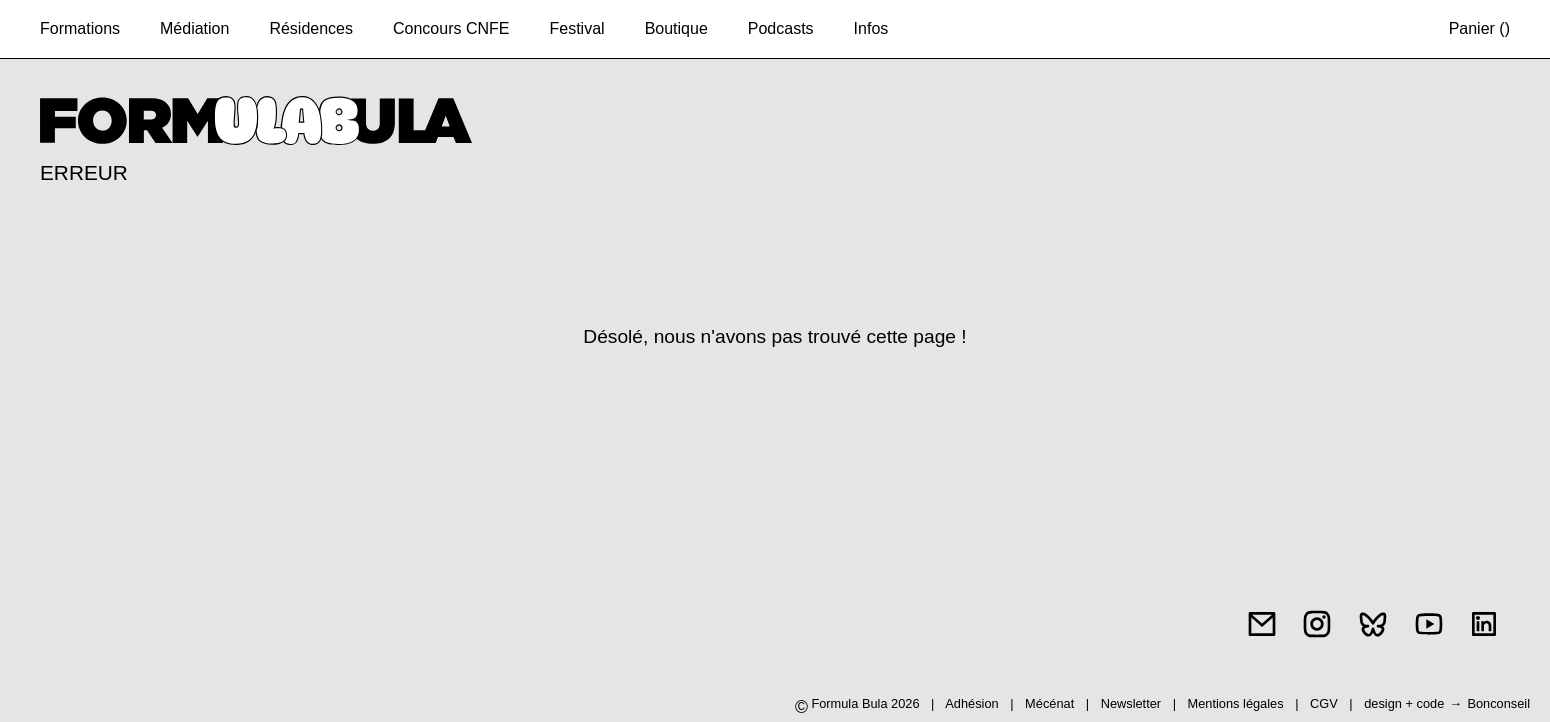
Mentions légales (1238, 703)
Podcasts (781, 28)
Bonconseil (1498, 703)
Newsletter (1131, 703)
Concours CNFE (451, 28)
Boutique (676, 28)
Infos (871, 28)
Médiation (194, 28)
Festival (577, 28)
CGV (1325, 703)
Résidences (311, 28)
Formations (80, 28)
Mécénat (1049, 703)
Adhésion (971, 703)
